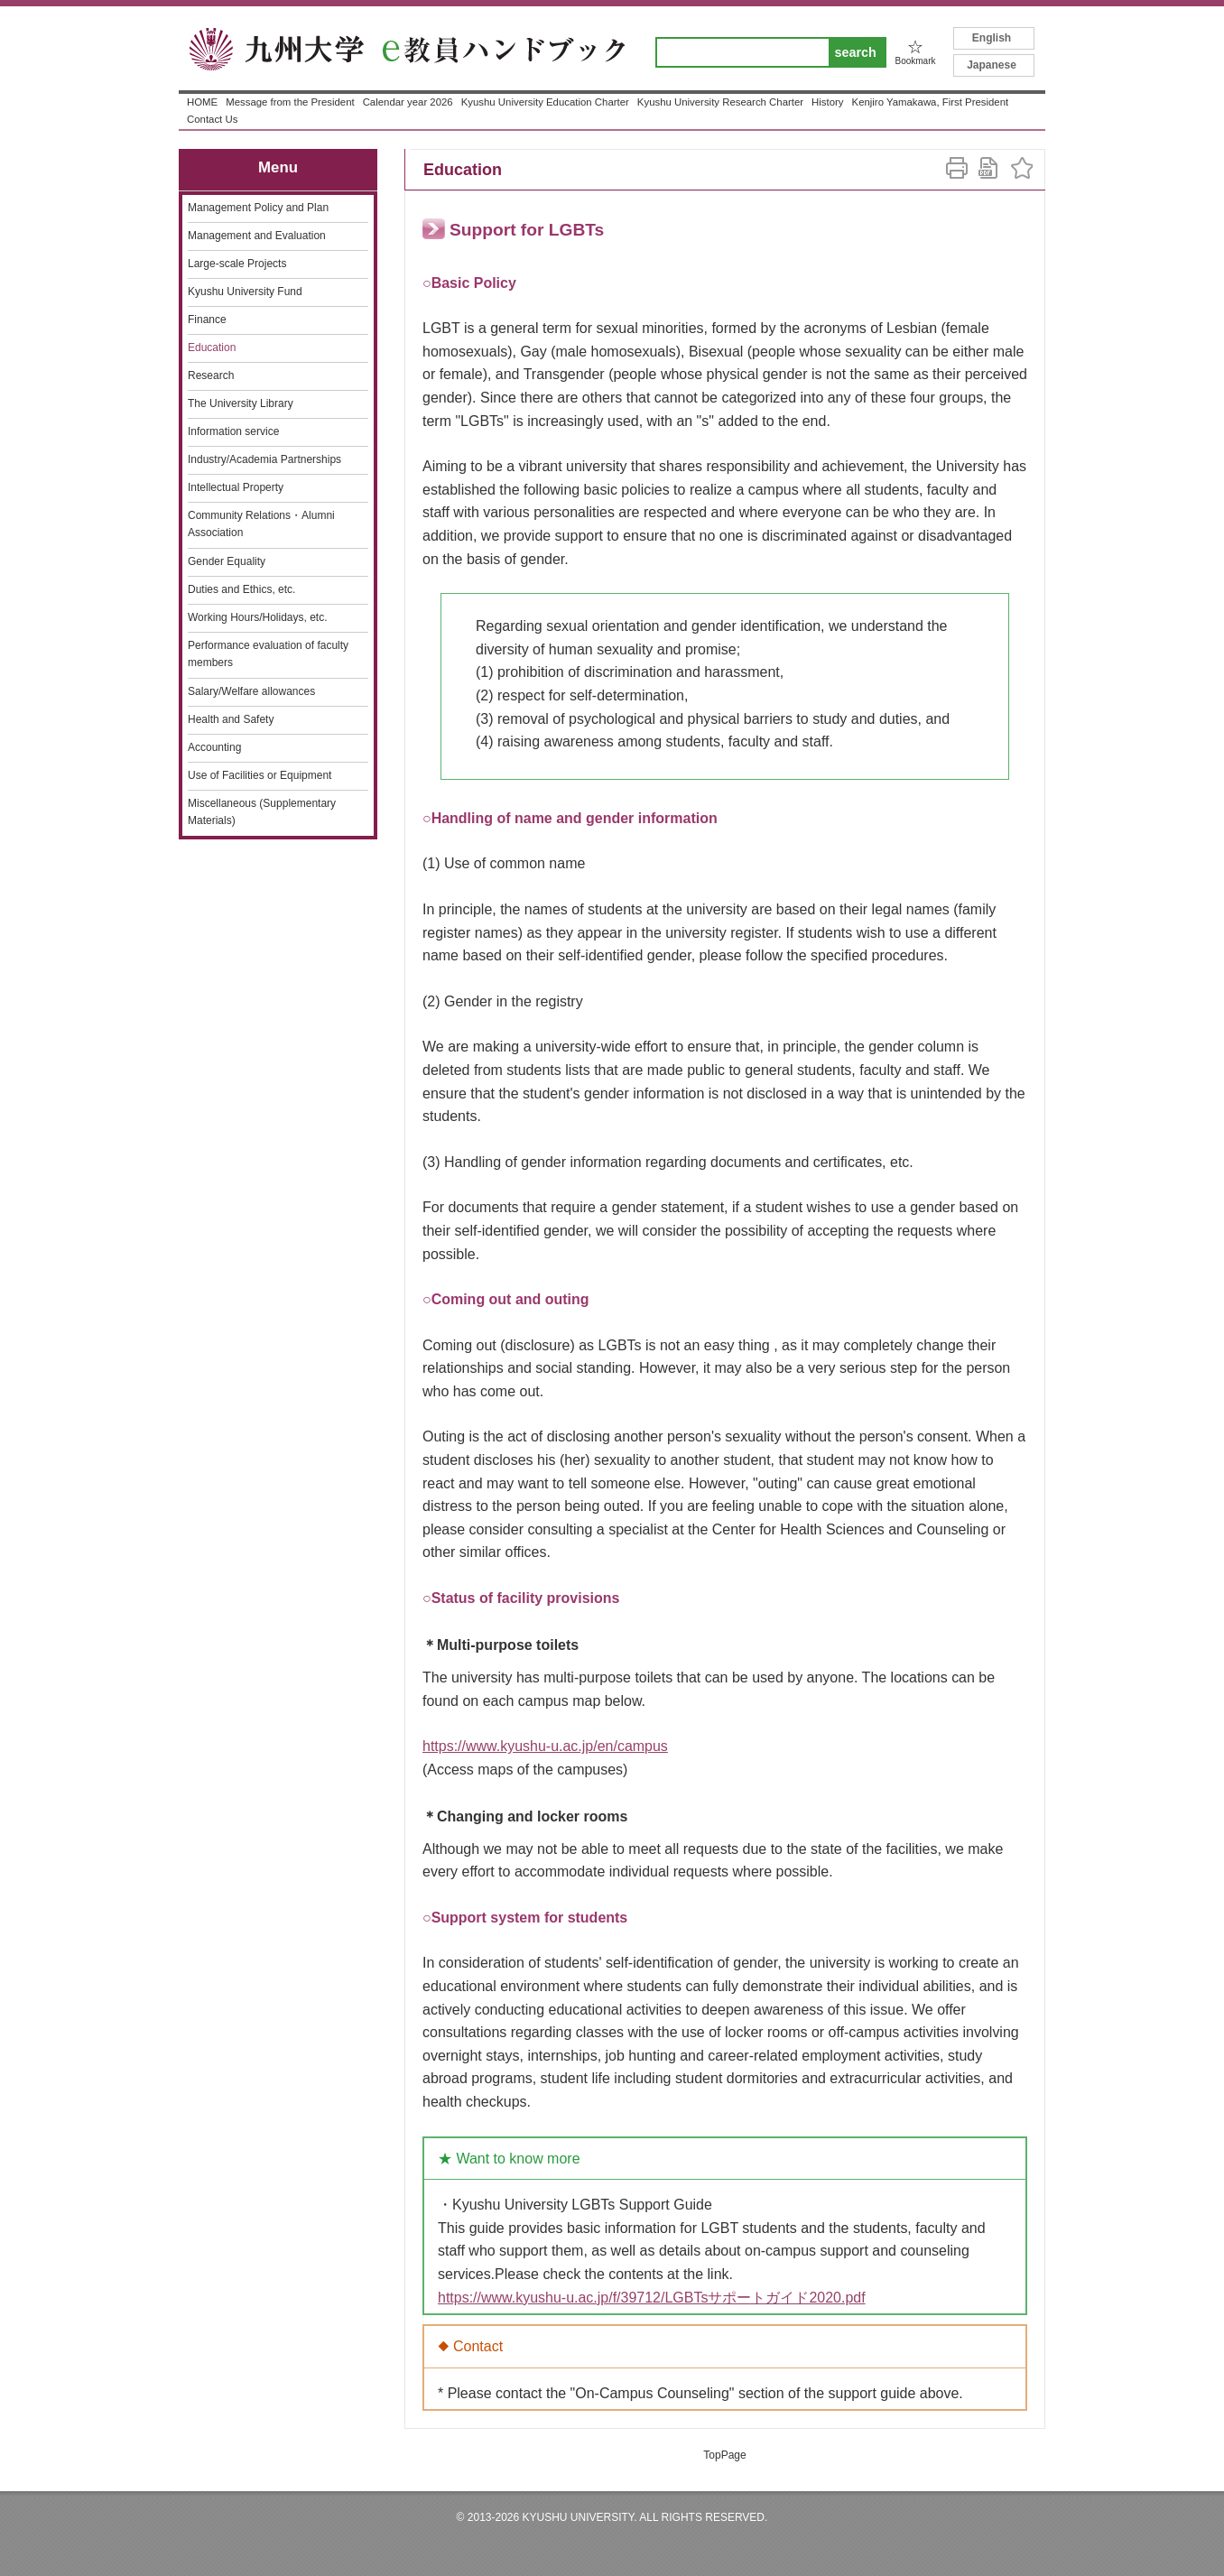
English (991, 38)
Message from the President (290, 102)
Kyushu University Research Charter (720, 102)
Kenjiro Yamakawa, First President (930, 102)
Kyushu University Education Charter (545, 102)
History (827, 102)
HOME (202, 102)
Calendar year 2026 (408, 102)
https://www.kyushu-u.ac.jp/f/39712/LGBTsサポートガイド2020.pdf (652, 2297)
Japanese (991, 65)
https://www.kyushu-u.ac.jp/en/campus (545, 1746)
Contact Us (212, 119)
